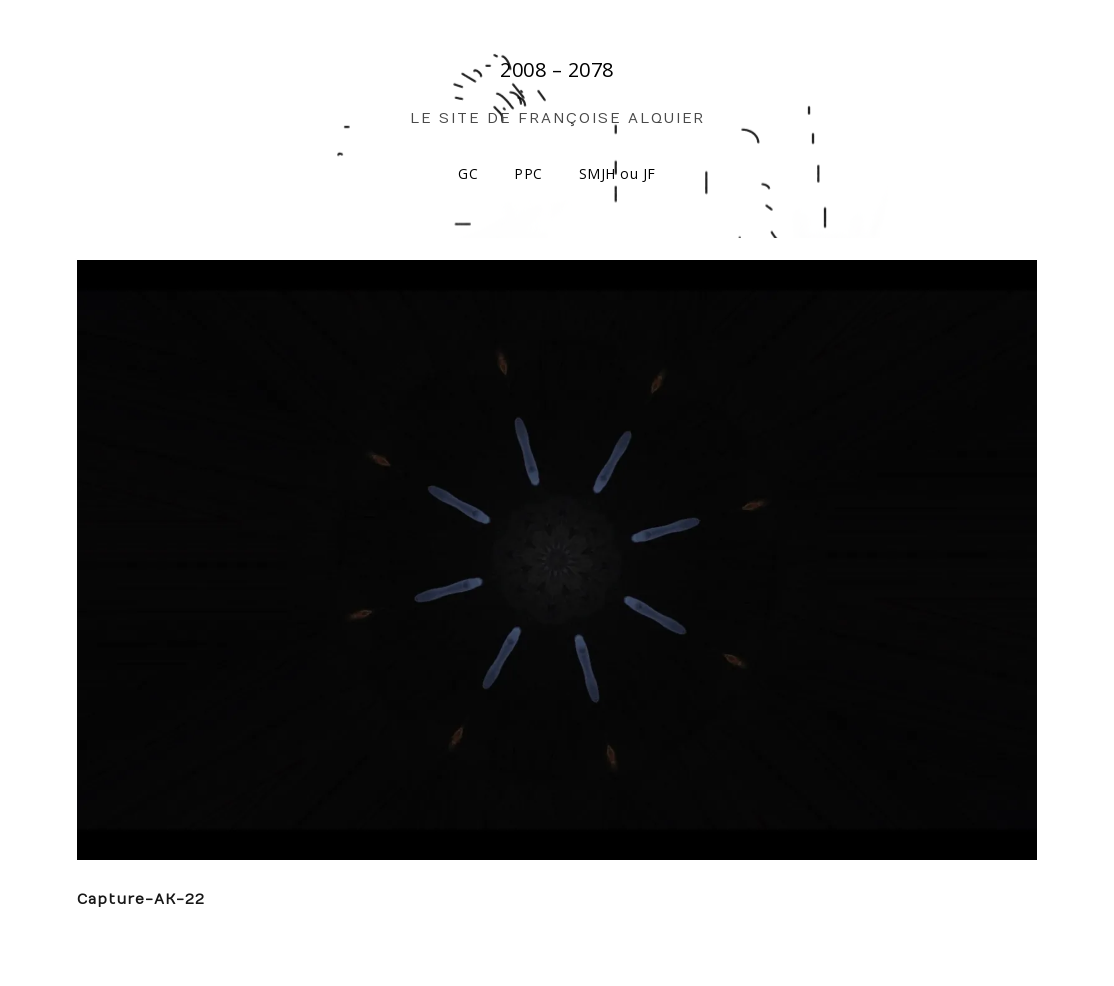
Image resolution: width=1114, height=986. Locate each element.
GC (468, 173)
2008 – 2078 (557, 69)
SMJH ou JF (617, 173)
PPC (528, 173)
